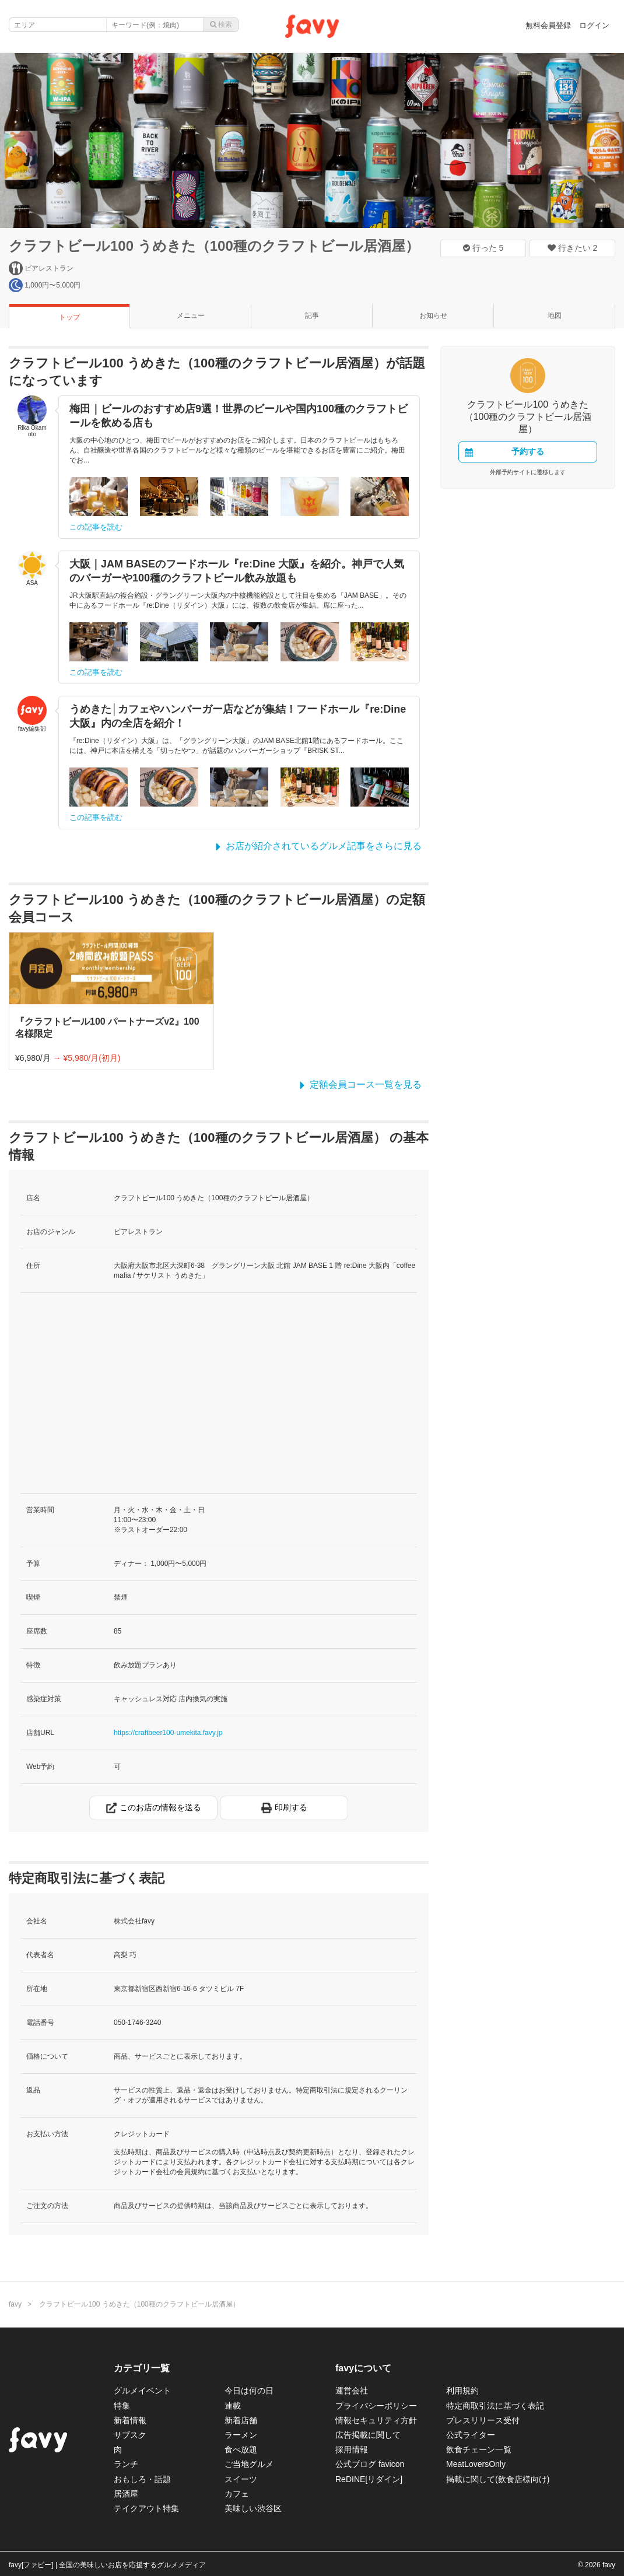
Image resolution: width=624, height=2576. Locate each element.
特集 (122, 2405)
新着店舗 (241, 2420)
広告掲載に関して (368, 2435)
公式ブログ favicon (369, 2464)
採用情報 (351, 2449)
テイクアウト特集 (146, 2508)
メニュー (191, 315)
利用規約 (462, 2390)
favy (15, 2304)
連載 (233, 2405)
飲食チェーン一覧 (478, 2449)
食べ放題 (241, 2449)
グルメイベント (142, 2390)
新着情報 (130, 2420)
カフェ (237, 2493)
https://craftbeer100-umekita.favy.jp (168, 1733)
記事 (312, 315)
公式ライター (470, 2435)
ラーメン (241, 2435)
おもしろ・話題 (142, 2479)
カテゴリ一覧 (142, 2368)
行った (483, 248)
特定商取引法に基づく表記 (495, 2405)
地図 (555, 315)
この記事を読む (95, 527)
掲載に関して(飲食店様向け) (497, 2479)
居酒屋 (126, 2493)
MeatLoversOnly (476, 2464)
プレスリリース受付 (483, 2420)
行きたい (573, 248)
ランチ (126, 2464)
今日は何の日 (249, 2390)
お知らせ (433, 315)
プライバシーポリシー (376, 2405)
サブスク (130, 2435)
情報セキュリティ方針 (376, 2420)
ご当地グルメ (249, 2464)
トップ (69, 317)
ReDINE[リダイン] (368, 2479)
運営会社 (351, 2390)
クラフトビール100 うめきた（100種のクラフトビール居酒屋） (214, 246)
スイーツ (241, 2479)
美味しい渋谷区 (253, 2508)
